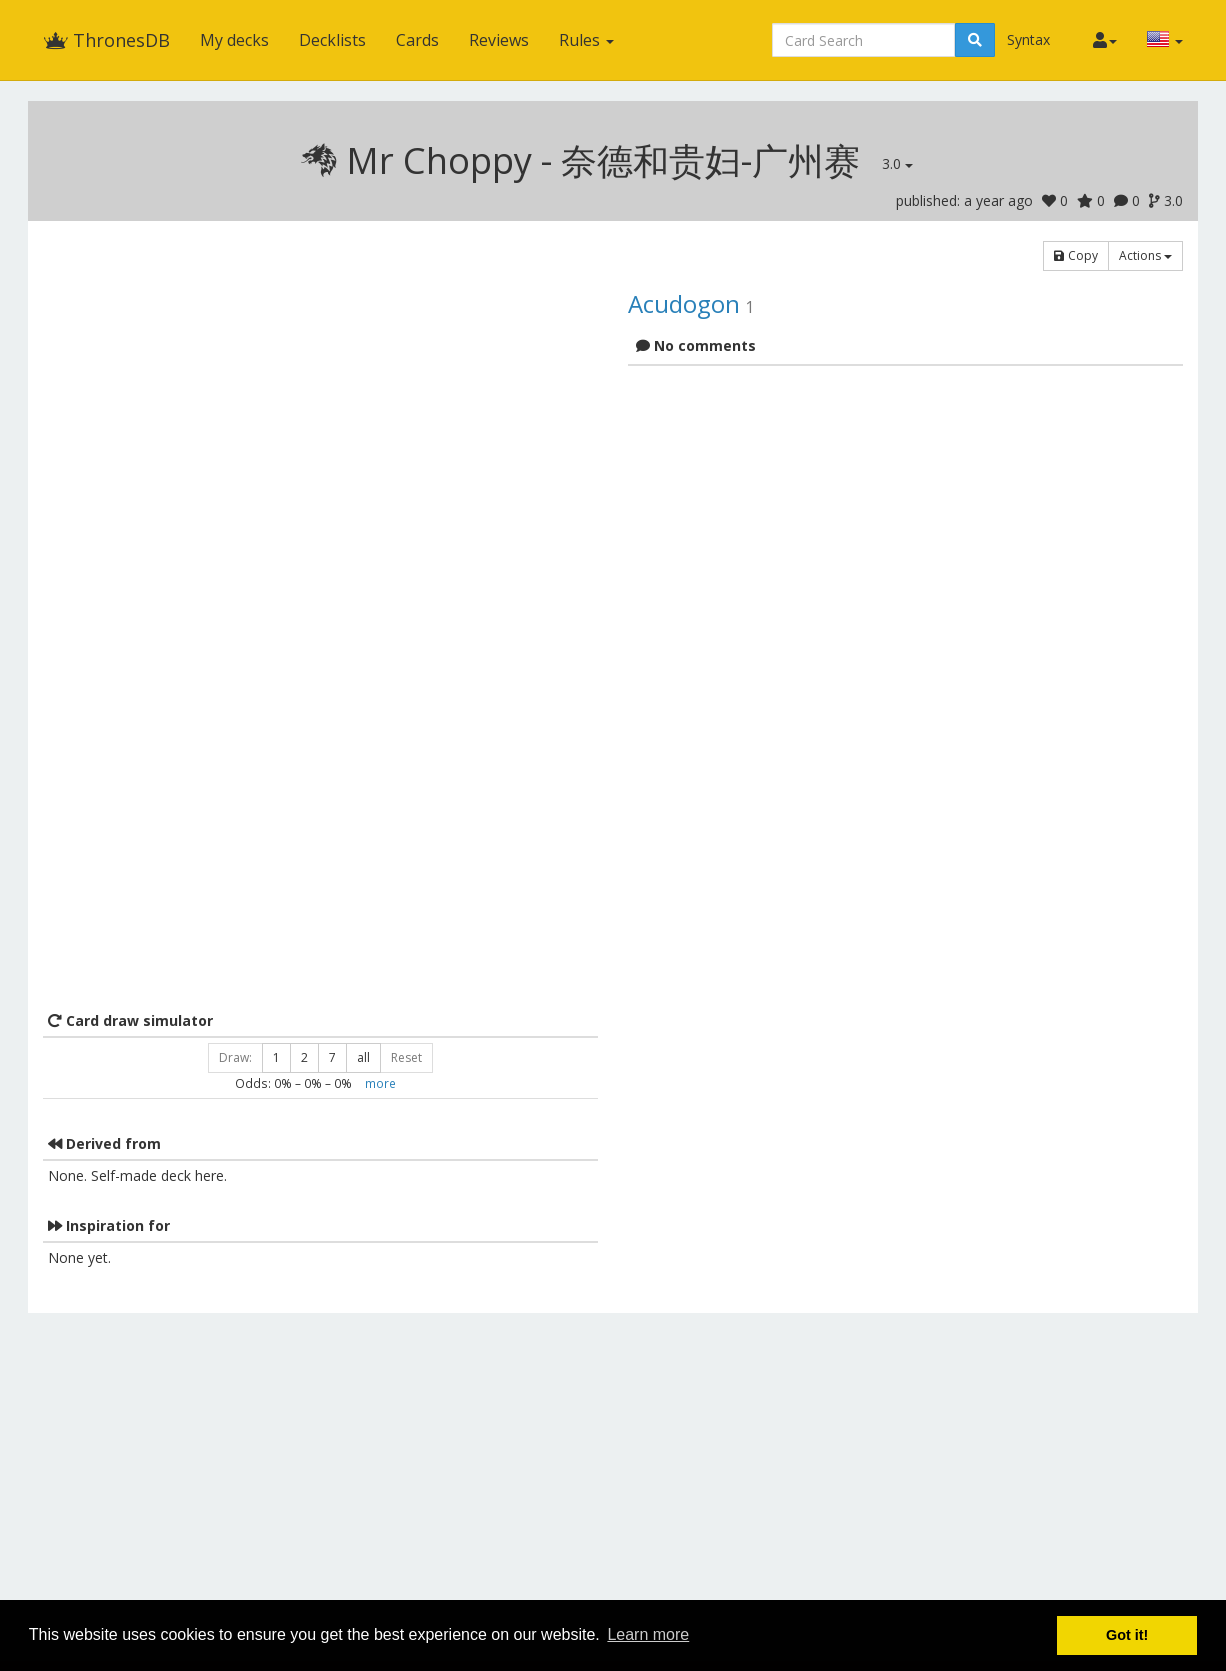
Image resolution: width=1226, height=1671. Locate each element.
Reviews (499, 40)
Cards (417, 40)
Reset (406, 1057)
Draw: (235, 1057)
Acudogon (684, 303)
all (363, 1057)
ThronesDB (106, 40)
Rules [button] (586, 40)
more (380, 1083)
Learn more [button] (648, 1634)
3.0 (897, 163)
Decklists (332, 40)
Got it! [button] (1127, 1635)
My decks (234, 40)
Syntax (1028, 39)
